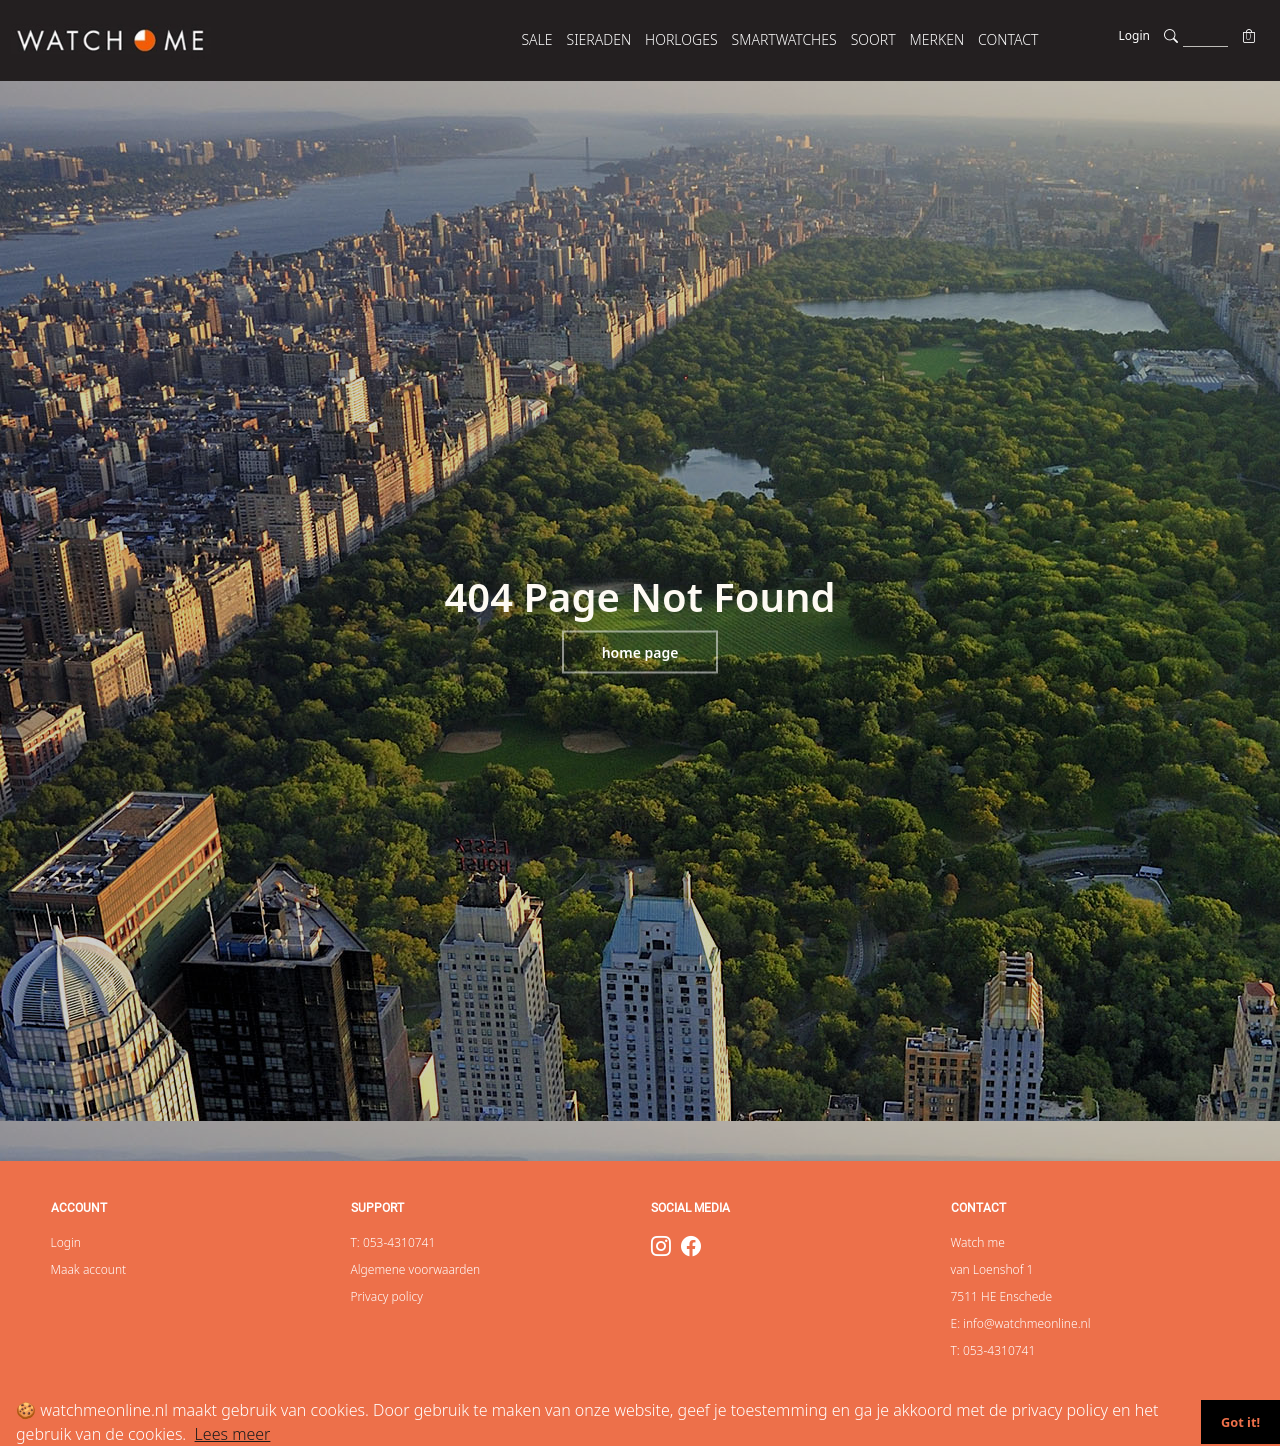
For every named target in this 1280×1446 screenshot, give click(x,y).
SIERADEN (599, 39)
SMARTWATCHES (784, 39)
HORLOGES (681, 39)
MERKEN (937, 39)
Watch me (978, 1242)
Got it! (1240, 1422)
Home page (640, 652)
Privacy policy (387, 1296)
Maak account (89, 1269)
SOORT (873, 39)
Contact (1008, 39)
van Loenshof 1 (992, 1269)
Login (1134, 35)
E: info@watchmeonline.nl (1021, 1323)
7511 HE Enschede (1002, 1296)
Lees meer (233, 1434)
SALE (536, 39)
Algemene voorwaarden (416, 1269)
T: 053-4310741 (393, 1242)
